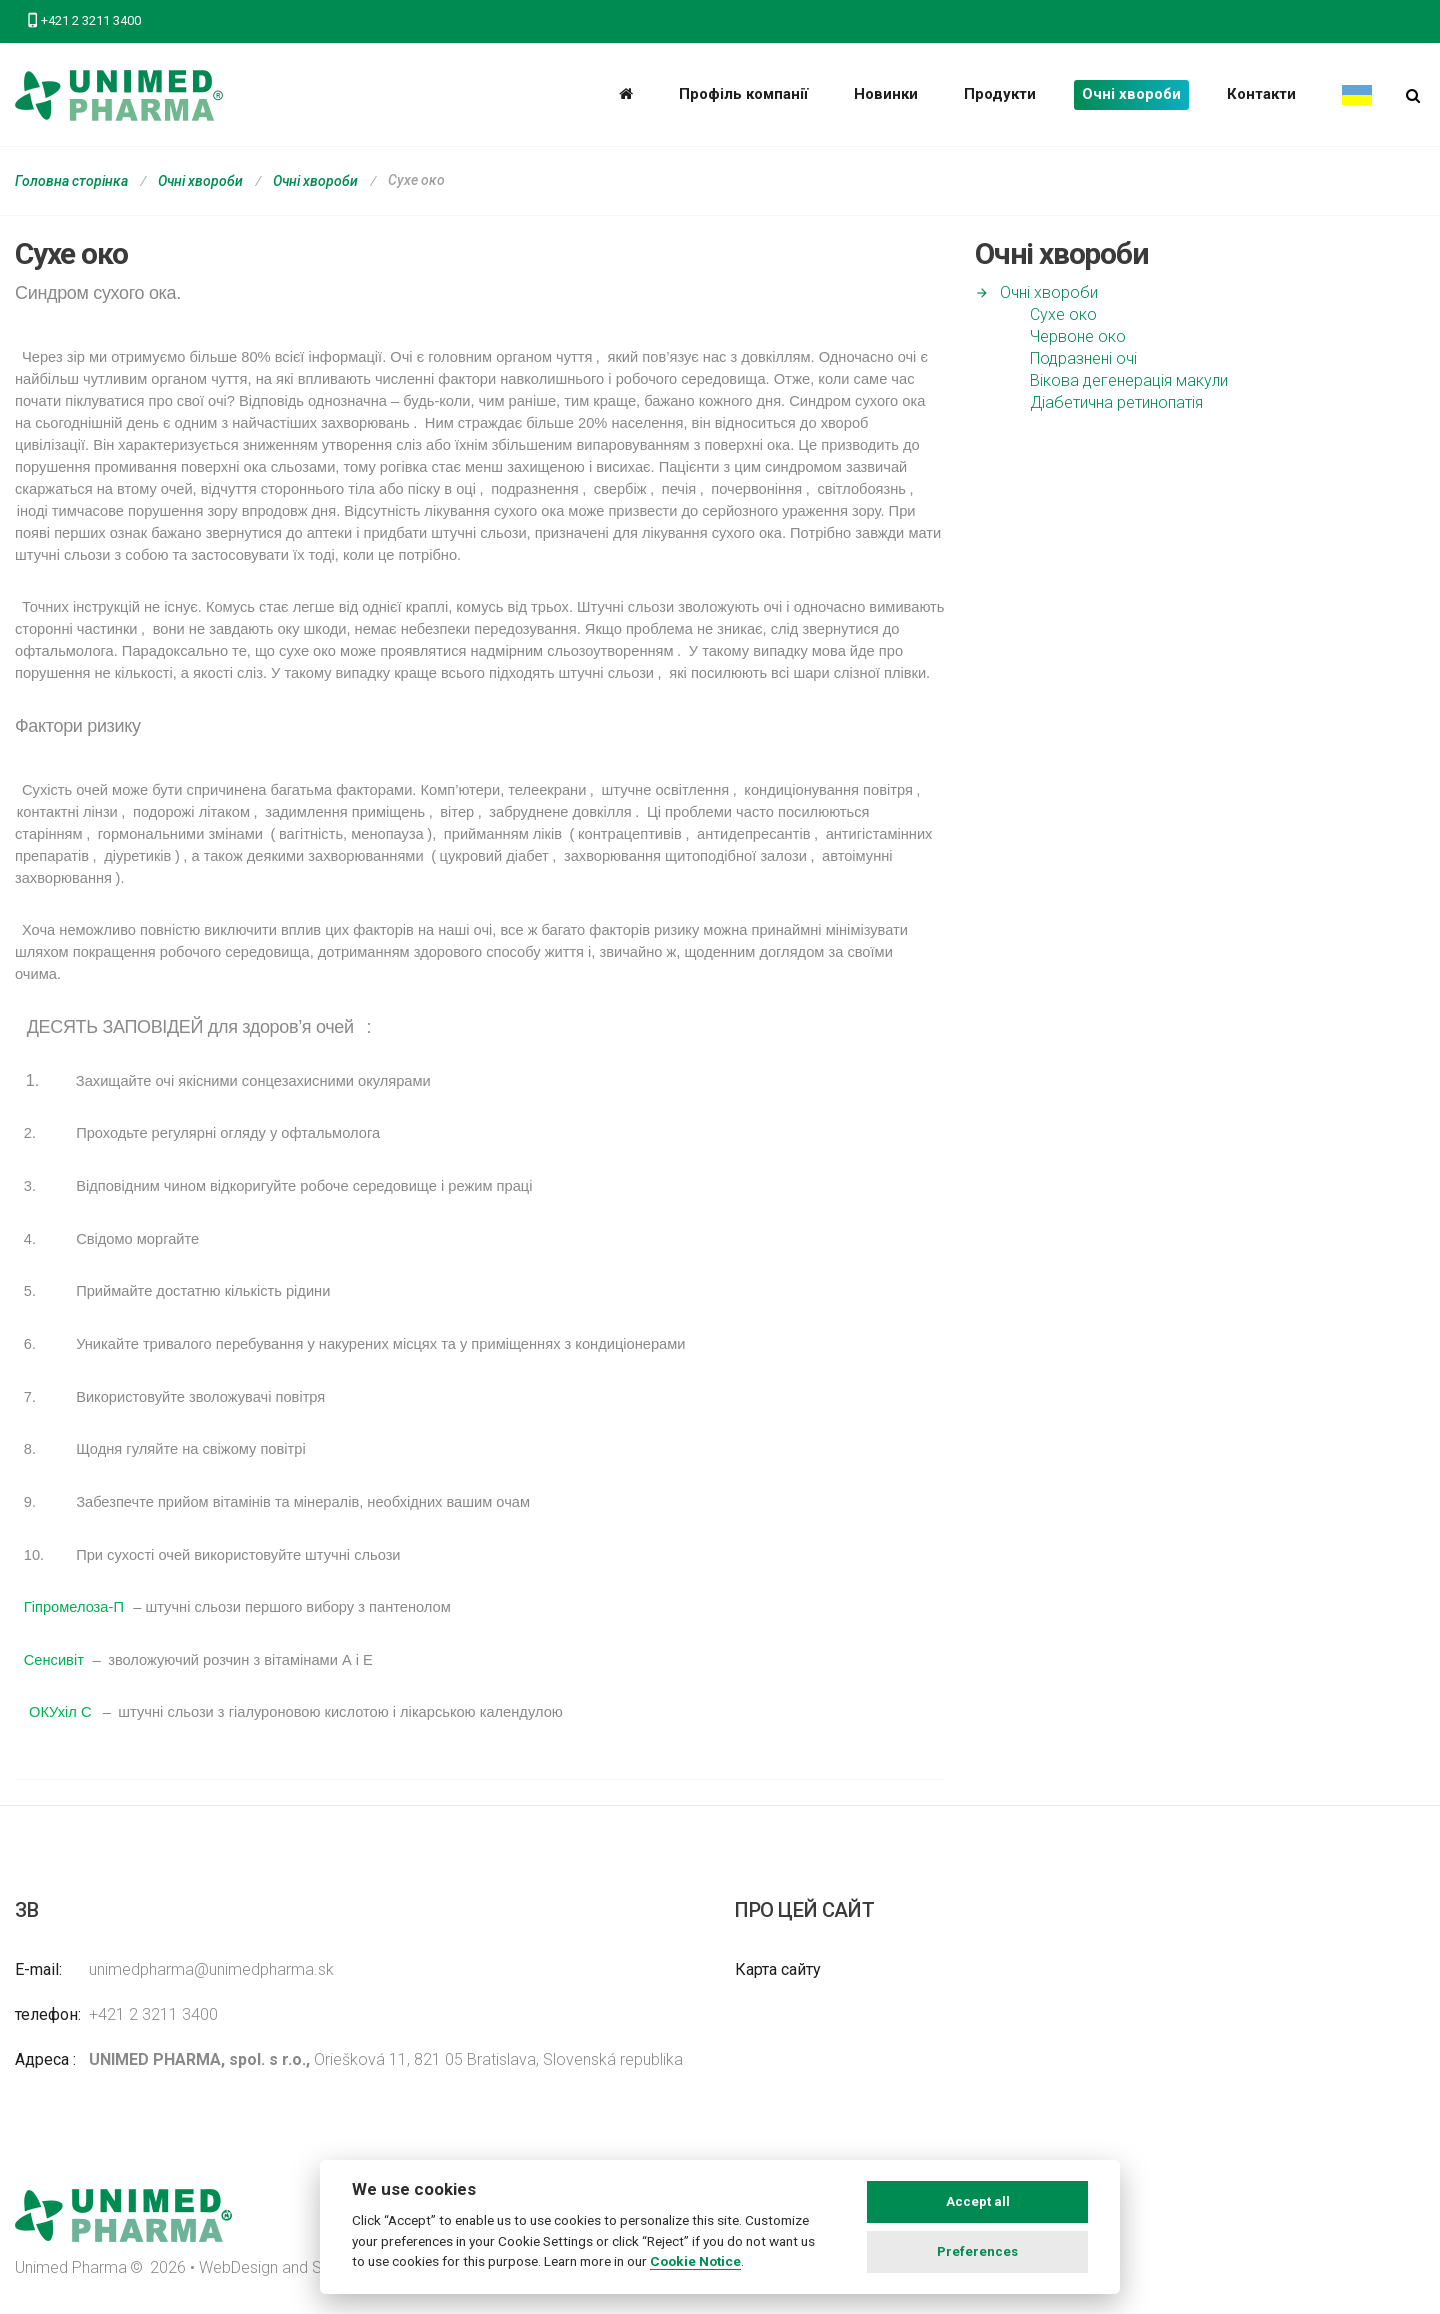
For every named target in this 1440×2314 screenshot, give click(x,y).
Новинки (886, 94)
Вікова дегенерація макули (1129, 380)
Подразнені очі (1083, 358)
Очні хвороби (1131, 94)
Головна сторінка (71, 181)
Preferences (977, 2251)
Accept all (978, 2201)
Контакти (1261, 94)
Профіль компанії (743, 94)
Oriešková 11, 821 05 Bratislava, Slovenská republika (386, 2059)
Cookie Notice (695, 2261)
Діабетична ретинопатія (1116, 402)
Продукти (1000, 94)
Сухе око (1063, 314)
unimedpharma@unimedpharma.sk (211, 1969)
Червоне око (1078, 336)
